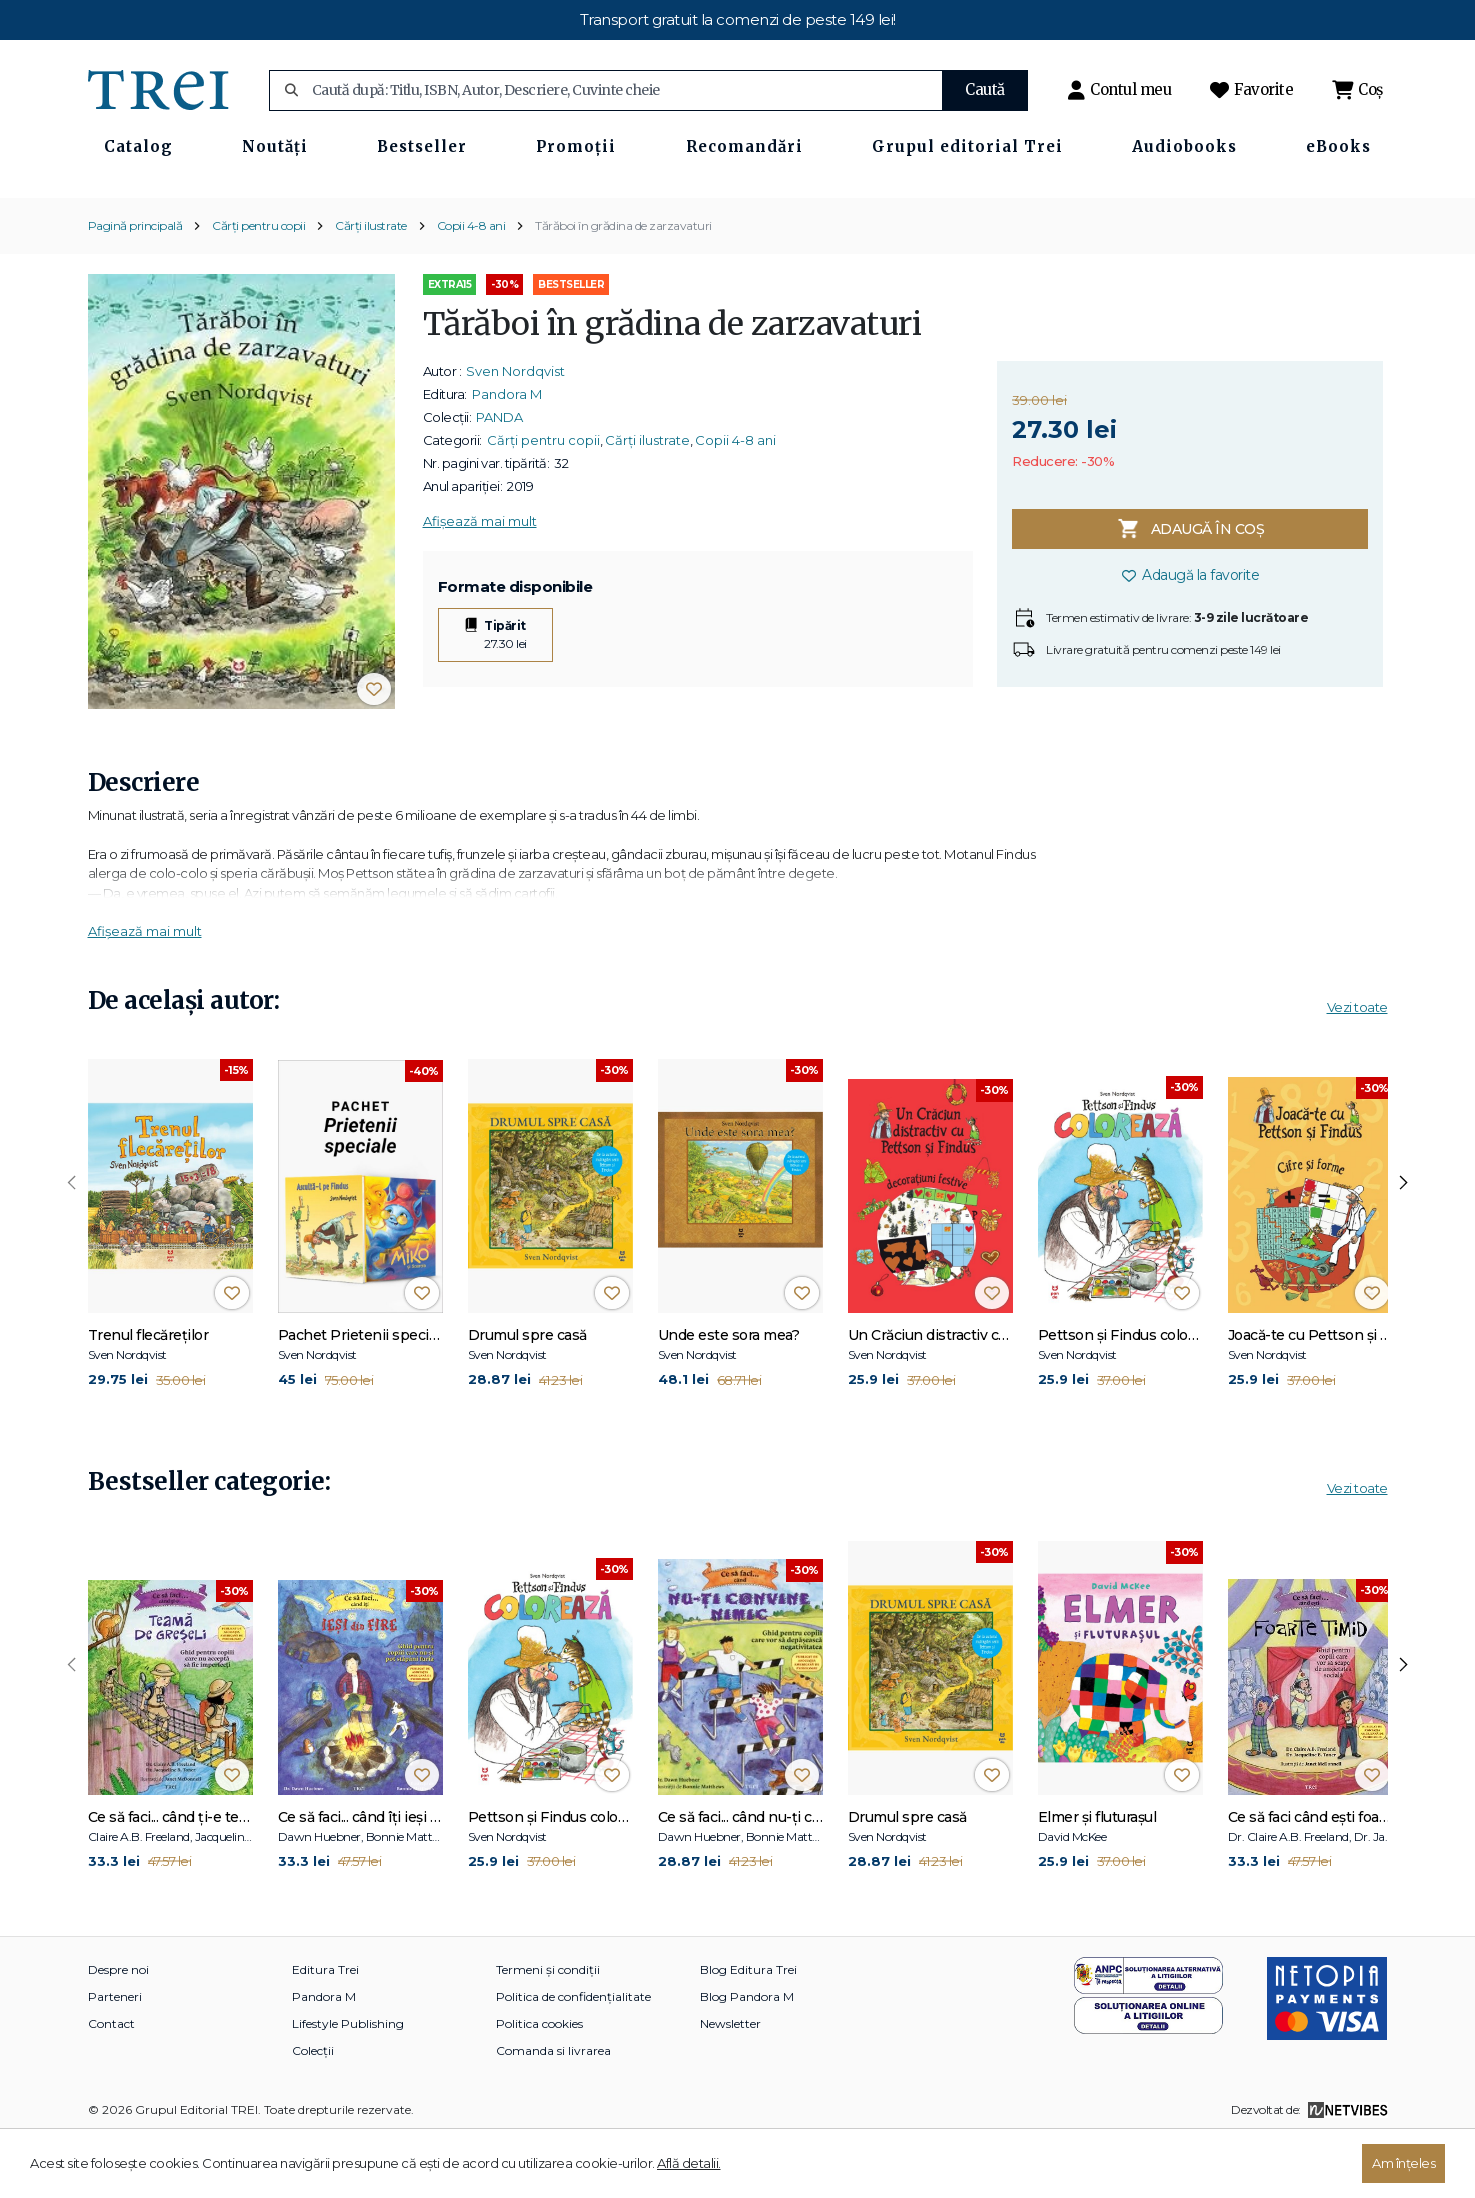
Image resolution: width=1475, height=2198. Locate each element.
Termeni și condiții (548, 2029)
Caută (985, 89)
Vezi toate (1357, 1067)
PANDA (499, 477)
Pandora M (507, 454)
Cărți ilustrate (371, 285)
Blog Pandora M (747, 2056)
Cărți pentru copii (258, 285)
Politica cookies (539, 2083)
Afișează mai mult (480, 581)
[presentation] (72, 1244)
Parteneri (115, 2056)
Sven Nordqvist (515, 431)
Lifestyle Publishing (348, 2083)
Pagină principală (135, 285)
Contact (111, 2083)
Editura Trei (325, 2029)
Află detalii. (689, 2163)
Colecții (313, 2110)
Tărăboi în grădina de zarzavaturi (623, 285)
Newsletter (730, 2083)
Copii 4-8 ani (471, 285)
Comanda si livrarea (553, 2110)
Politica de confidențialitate (573, 2056)
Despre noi (118, 2029)
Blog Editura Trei (748, 2029)
